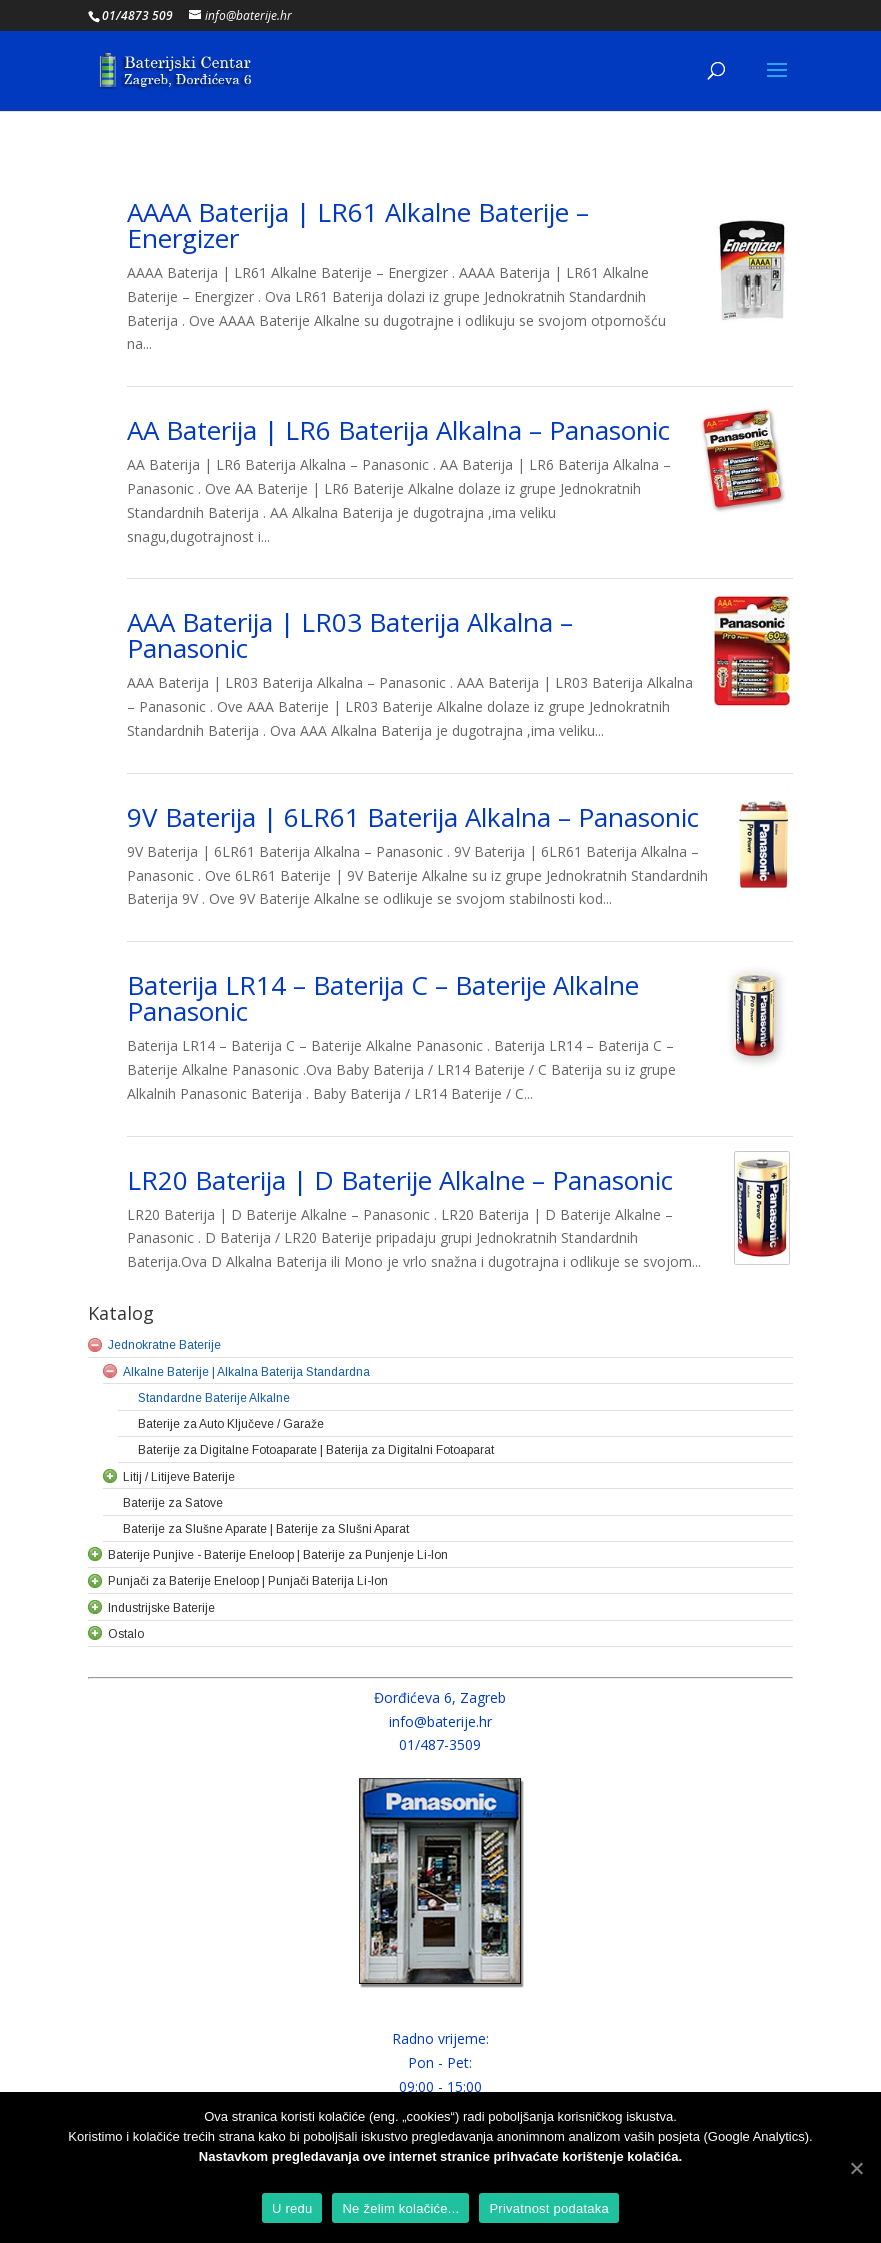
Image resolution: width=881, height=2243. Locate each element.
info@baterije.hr (440, 1721)
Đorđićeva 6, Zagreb (440, 1697)
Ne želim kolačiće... (400, 2208)
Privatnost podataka (549, 2208)
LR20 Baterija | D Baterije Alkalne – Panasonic (400, 1180)
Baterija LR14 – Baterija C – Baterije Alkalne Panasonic (383, 998)
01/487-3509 (440, 1744)
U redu (292, 2208)
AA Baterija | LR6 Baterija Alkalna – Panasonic (398, 430)
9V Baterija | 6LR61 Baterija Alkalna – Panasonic (413, 817)
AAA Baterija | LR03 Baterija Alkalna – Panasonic (350, 635)
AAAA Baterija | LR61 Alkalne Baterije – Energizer (358, 225)
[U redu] (856, 2168)
